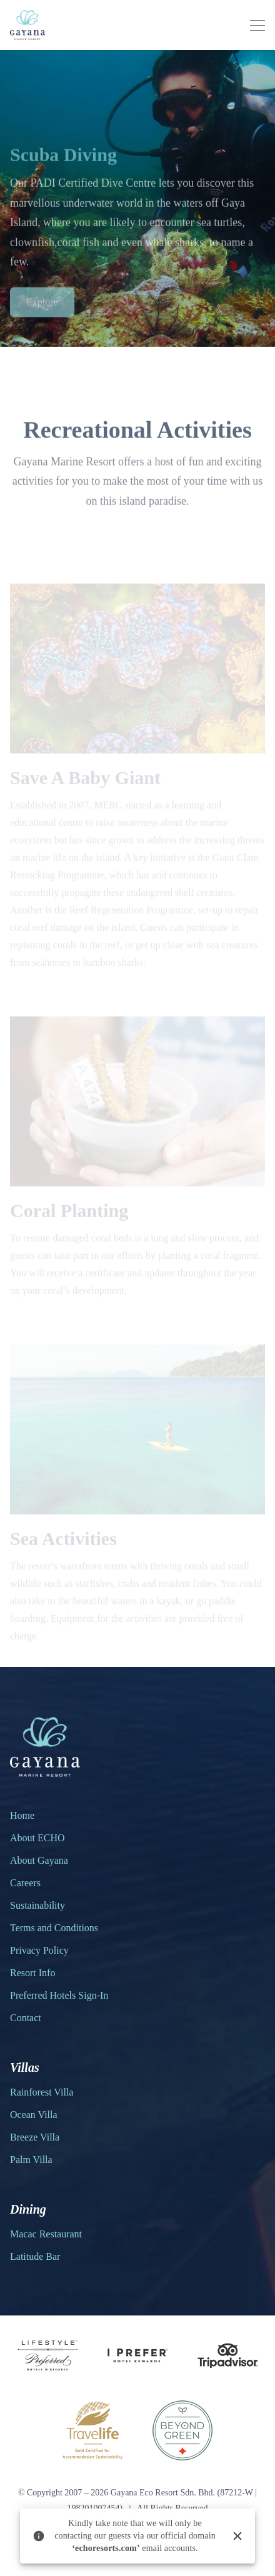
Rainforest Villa (41, 2092)
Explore (42, 308)
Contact (25, 2017)
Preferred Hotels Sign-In (59, 1995)
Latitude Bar (35, 2256)
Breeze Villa (34, 2137)
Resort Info (32, 1972)
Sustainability (37, 1905)
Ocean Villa (34, 2114)
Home (22, 1815)
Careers (25, 1882)
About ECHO (37, 1838)
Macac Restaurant (46, 2234)
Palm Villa (31, 2159)
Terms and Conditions (54, 1927)
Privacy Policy (39, 1950)
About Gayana (39, 1860)
